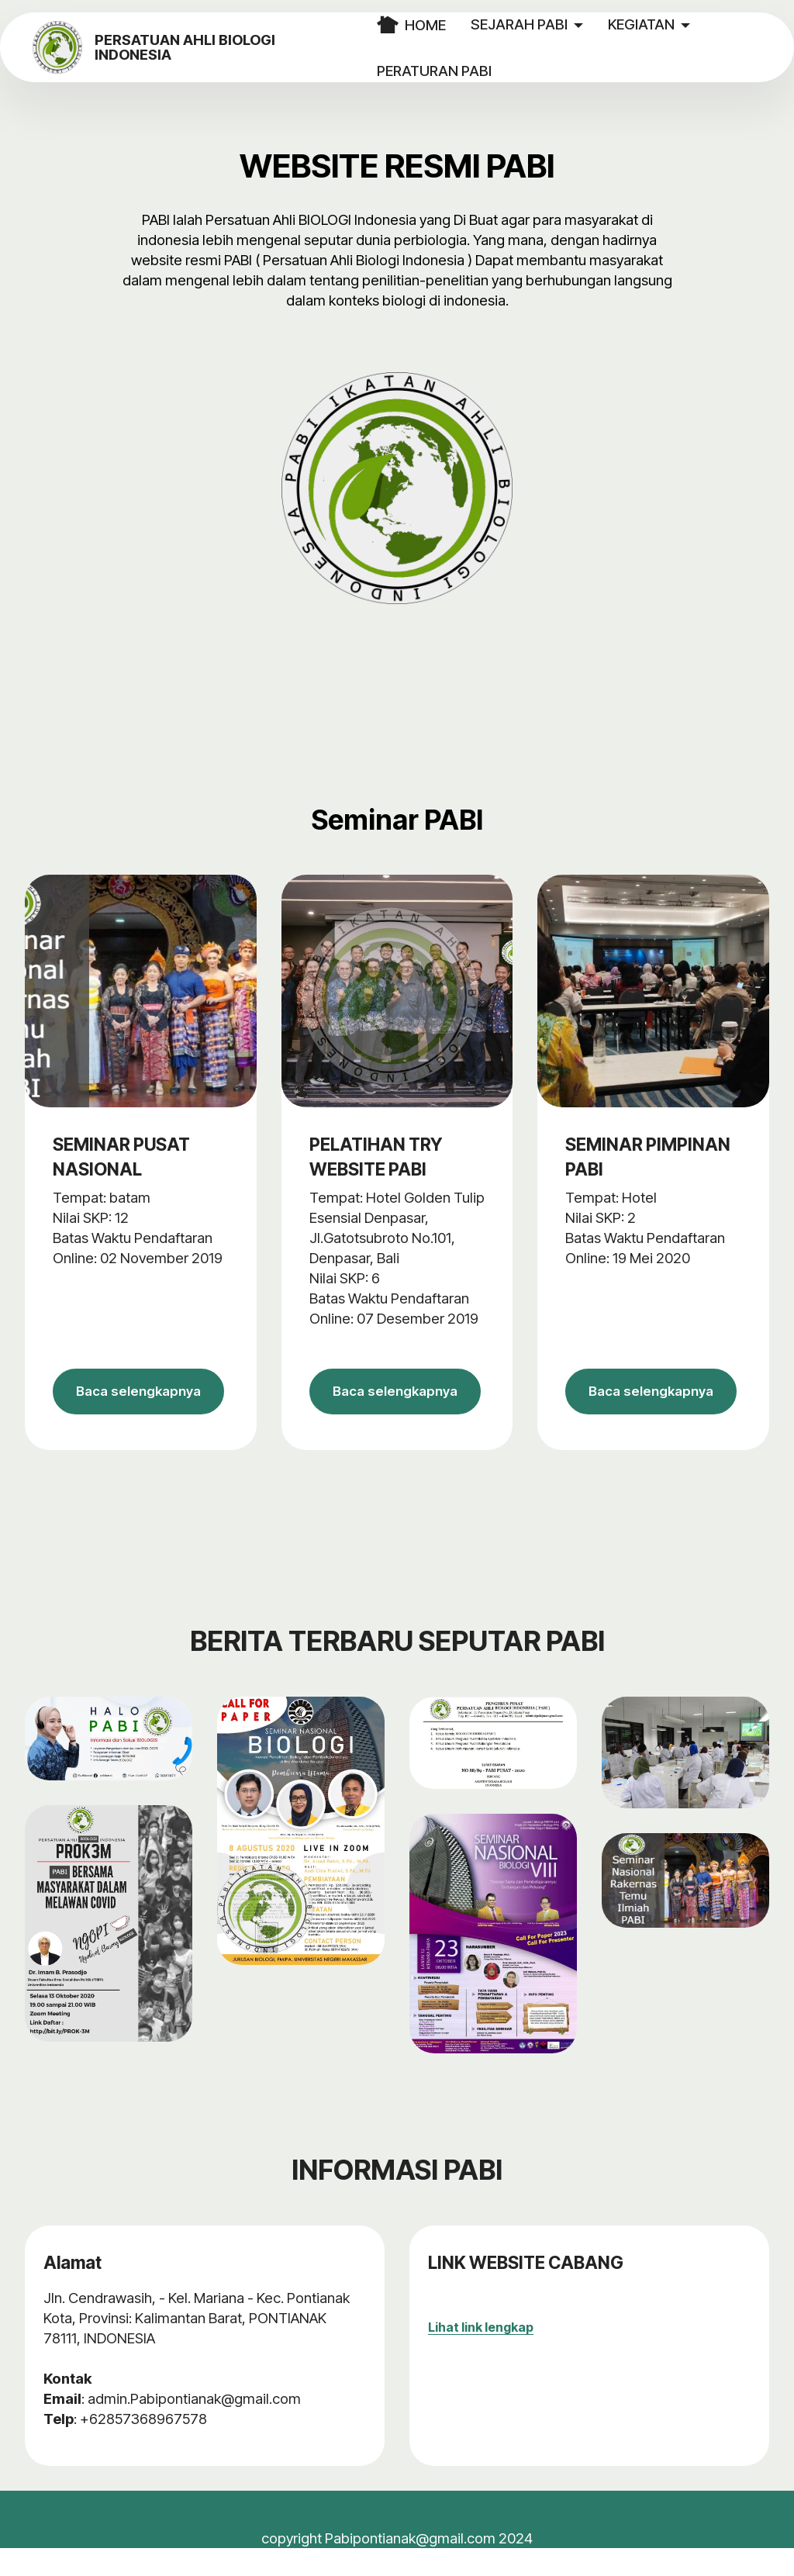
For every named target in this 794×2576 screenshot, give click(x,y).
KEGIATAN (669, 24)
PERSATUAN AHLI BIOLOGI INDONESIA (237, 47)
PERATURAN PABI (462, 70)
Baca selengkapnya (140, 1405)
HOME (439, 25)
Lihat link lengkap (480, 2355)
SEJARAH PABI (547, 24)
